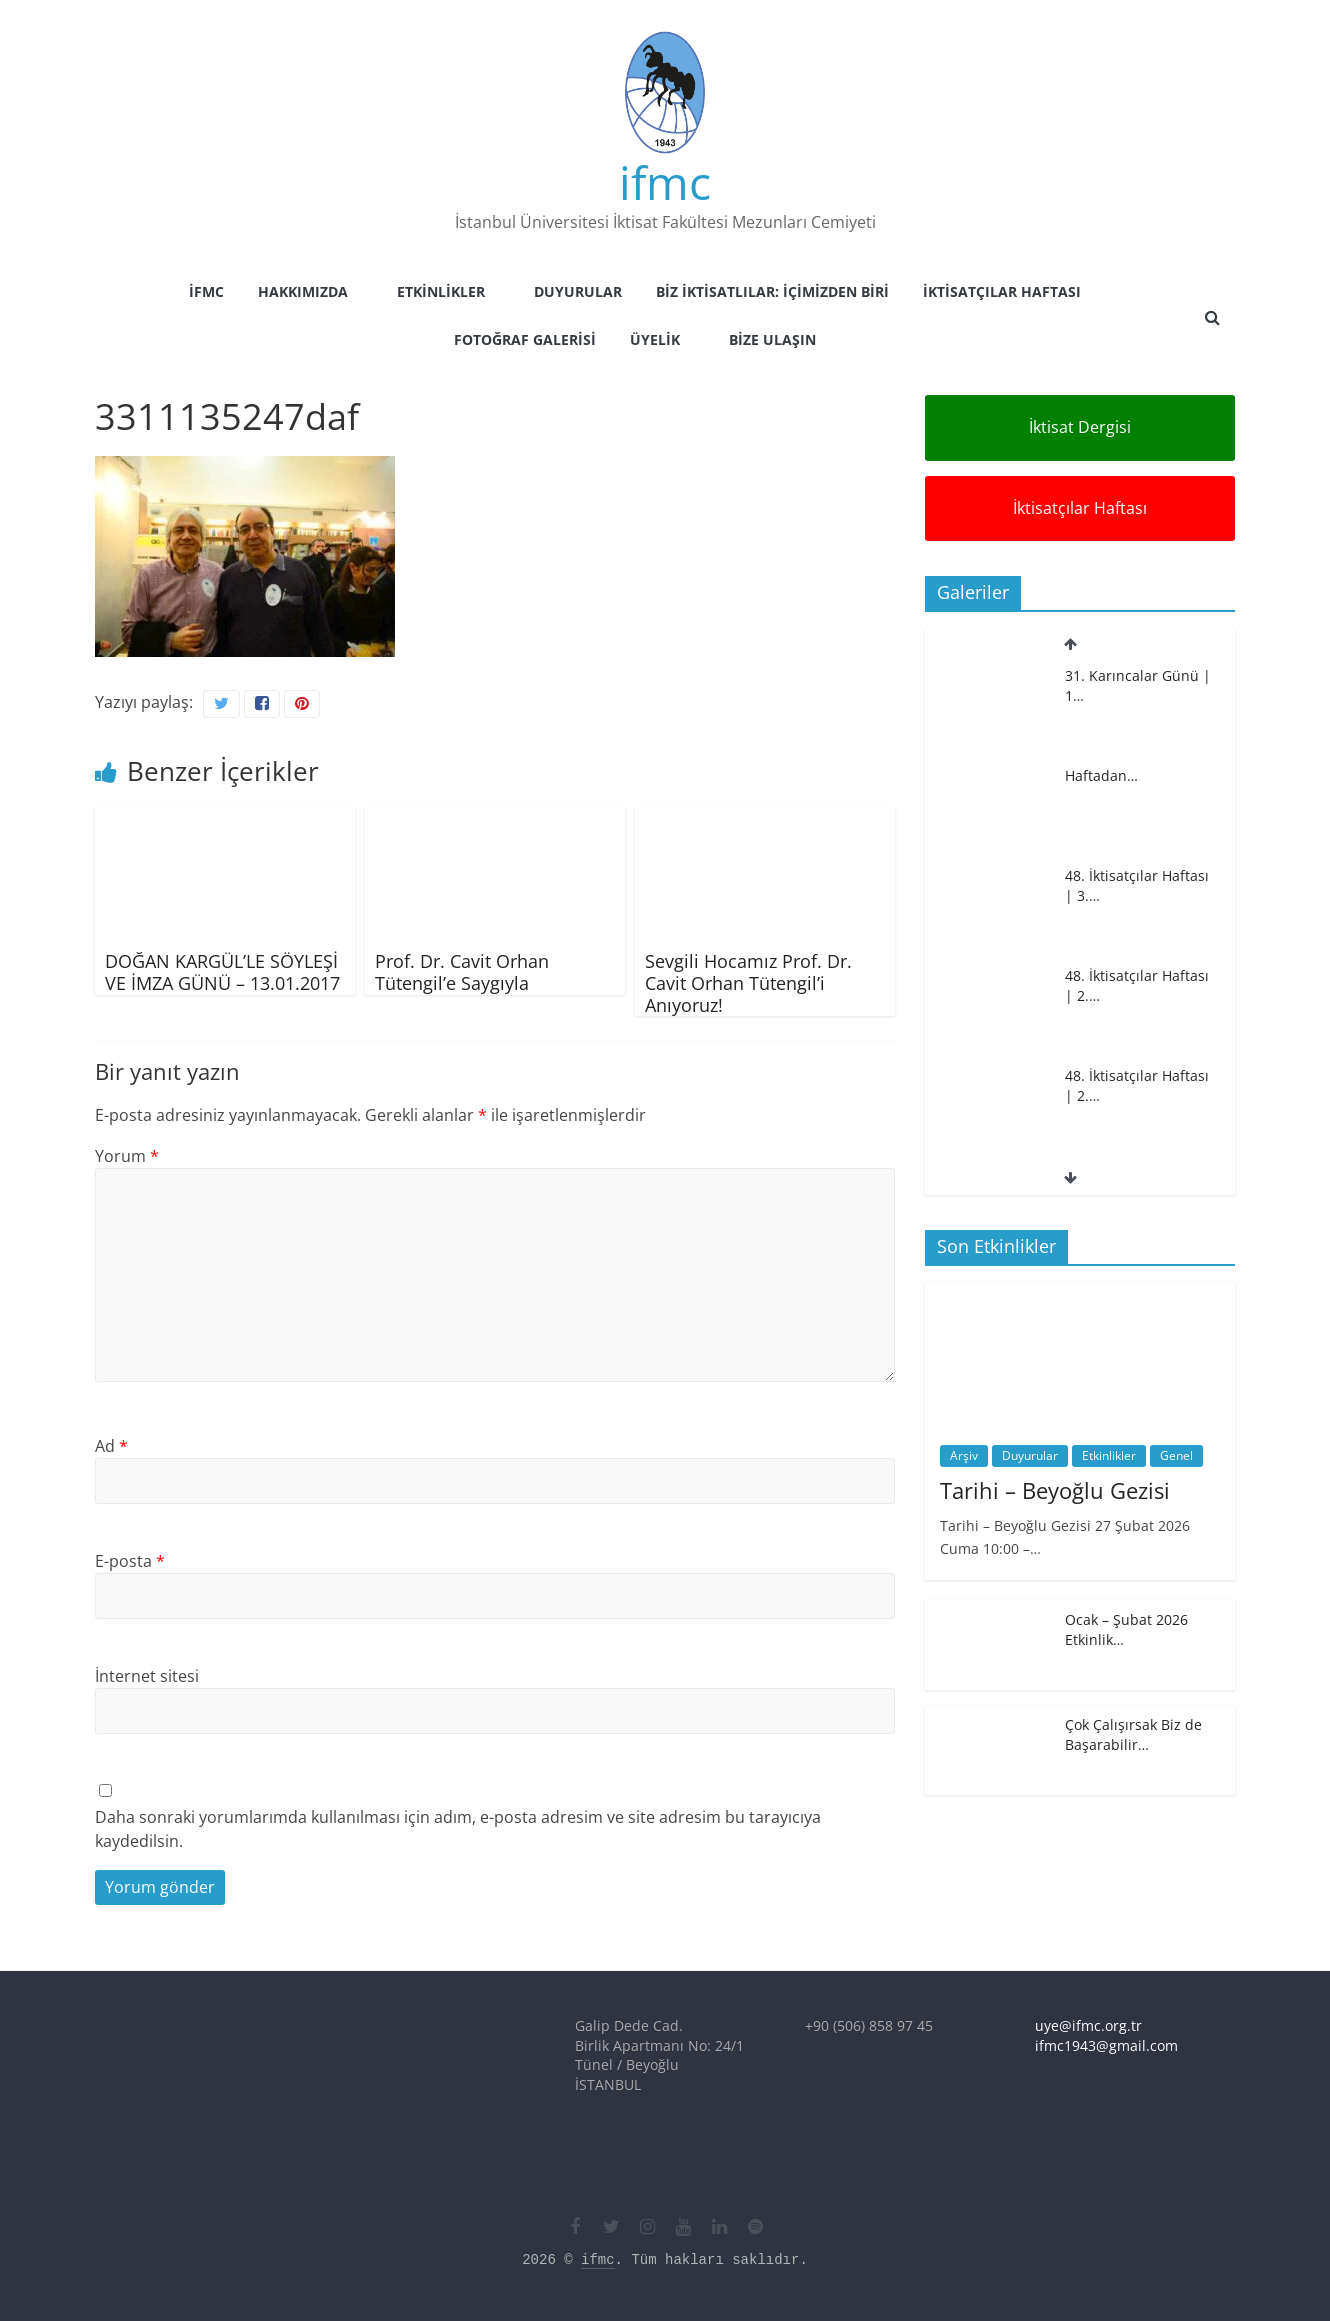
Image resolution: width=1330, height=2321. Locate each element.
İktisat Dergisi (1080, 427)
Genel (1176, 1455)
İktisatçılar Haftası (1002, 291)
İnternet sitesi (147, 1676)
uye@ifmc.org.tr (1088, 2025)
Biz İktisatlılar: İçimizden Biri (772, 291)
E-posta (130, 1561)
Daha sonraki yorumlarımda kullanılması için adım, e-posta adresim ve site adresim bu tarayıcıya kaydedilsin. (458, 1829)
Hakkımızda (303, 291)
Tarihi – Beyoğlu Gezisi (1055, 1490)
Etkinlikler (441, 291)
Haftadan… (1101, 775)
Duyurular (578, 291)
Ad (111, 1446)
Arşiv (964, 1455)
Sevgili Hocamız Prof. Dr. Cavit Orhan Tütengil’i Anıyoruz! (748, 982)
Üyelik (655, 339)
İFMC (206, 291)
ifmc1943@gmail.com (1106, 2045)
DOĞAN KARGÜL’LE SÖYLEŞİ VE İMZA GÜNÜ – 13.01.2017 (222, 972)
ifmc (665, 182)
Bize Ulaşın (772, 339)
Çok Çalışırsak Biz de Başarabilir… (1133, 1734)
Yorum (127, 1156)
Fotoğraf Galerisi (525, 339)
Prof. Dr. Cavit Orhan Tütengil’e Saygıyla (462, 972)
